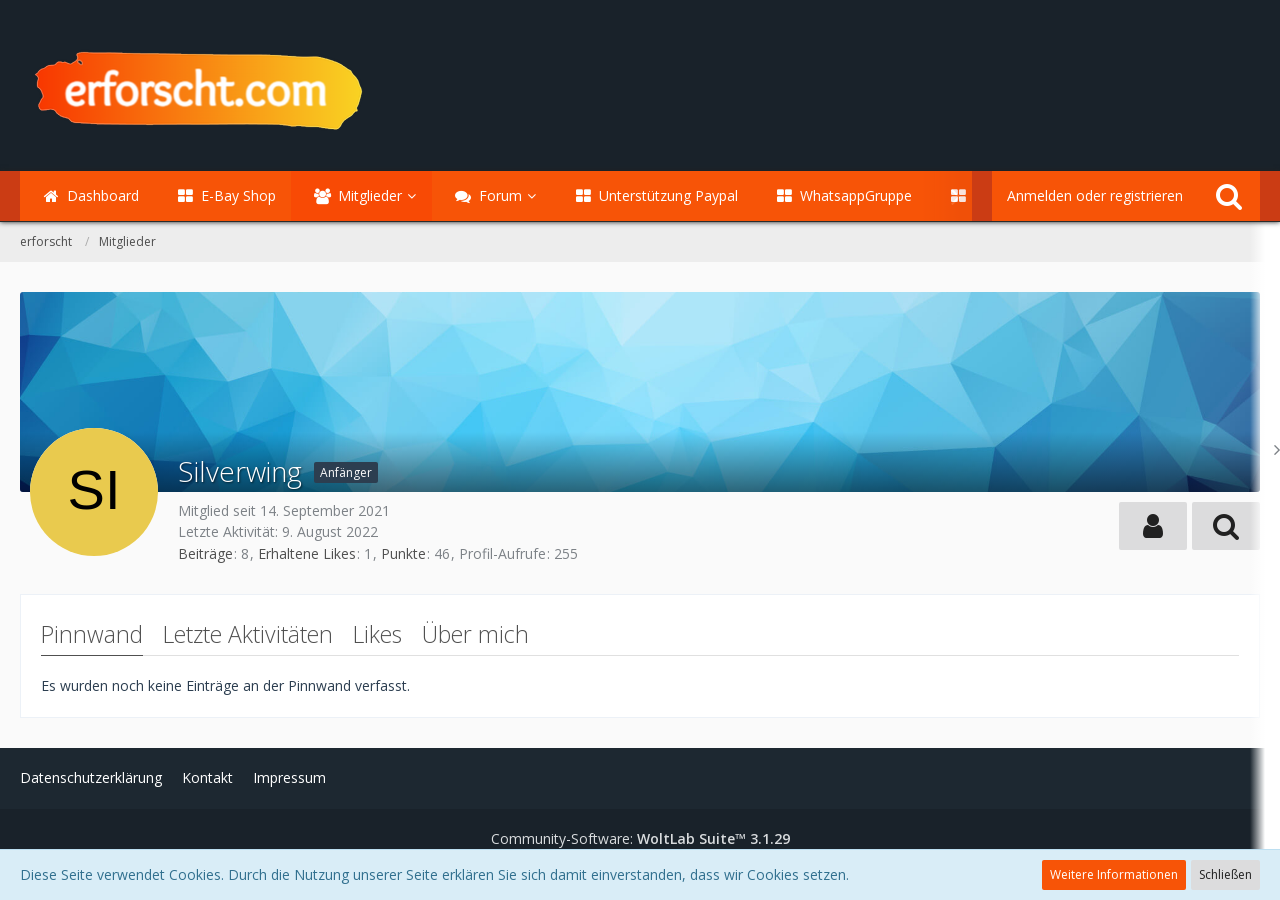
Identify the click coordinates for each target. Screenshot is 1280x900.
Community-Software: (640, 838)
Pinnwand (92, 634)
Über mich (475, 634)
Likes (377, 634)
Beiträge (205, 553)
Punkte (403, 553)
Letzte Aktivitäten (248, 634)
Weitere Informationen (1114, 874)
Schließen (1225, 874)
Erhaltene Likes (307, 553)
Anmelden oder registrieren (1095, 195)
